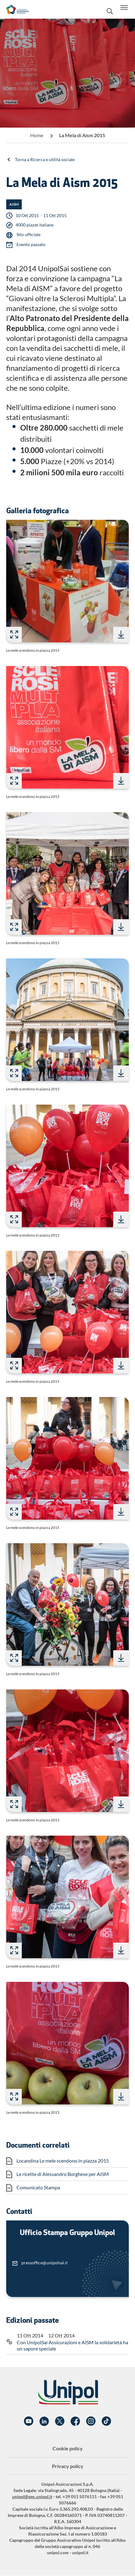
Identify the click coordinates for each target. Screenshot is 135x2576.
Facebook (75, 2421)
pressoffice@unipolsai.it (44, 2262)
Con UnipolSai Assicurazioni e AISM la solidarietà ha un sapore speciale (72, 2345)
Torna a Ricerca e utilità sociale (45, 159)
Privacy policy (67, 2466)
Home (36, 135)
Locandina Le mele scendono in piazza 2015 (62, 2161)
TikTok (106, 2421)
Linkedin (44, 2421)
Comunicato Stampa (38, 2187)
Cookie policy (68, 2448)
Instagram (90, 2421)
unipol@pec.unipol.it (32, 2496)
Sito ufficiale (28, 234)
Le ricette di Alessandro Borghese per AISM (62, 2174)
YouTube (28, 2421)
